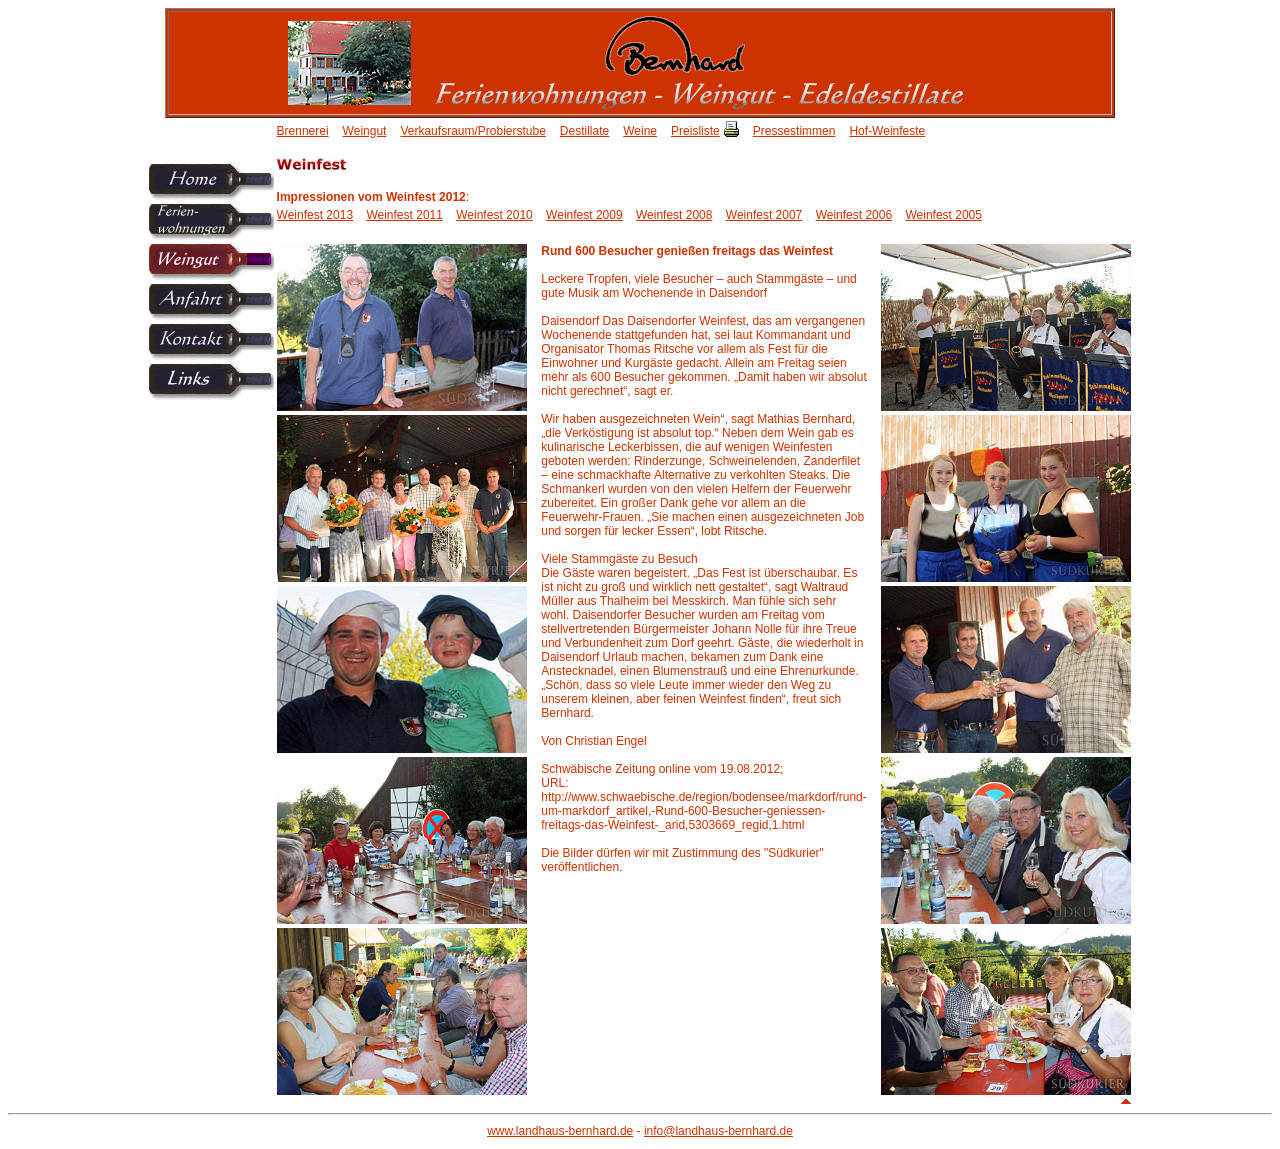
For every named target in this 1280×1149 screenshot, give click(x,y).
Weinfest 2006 (854, 215)
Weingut (365, 131)
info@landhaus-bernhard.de (718, 1131)
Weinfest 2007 (764, 215)
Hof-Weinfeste (887, 131)
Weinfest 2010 (494, 215)
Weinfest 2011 (404, 215)
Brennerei (303, 131)
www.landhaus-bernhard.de (560, 1131)
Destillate (584, 131)
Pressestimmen (794, 131)
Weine (640, 131)
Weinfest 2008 (674, 215)
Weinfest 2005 (943, 215)
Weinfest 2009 (584, 215)
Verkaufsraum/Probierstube (472, 131)
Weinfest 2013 (315, 215)
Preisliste (695, 131)
